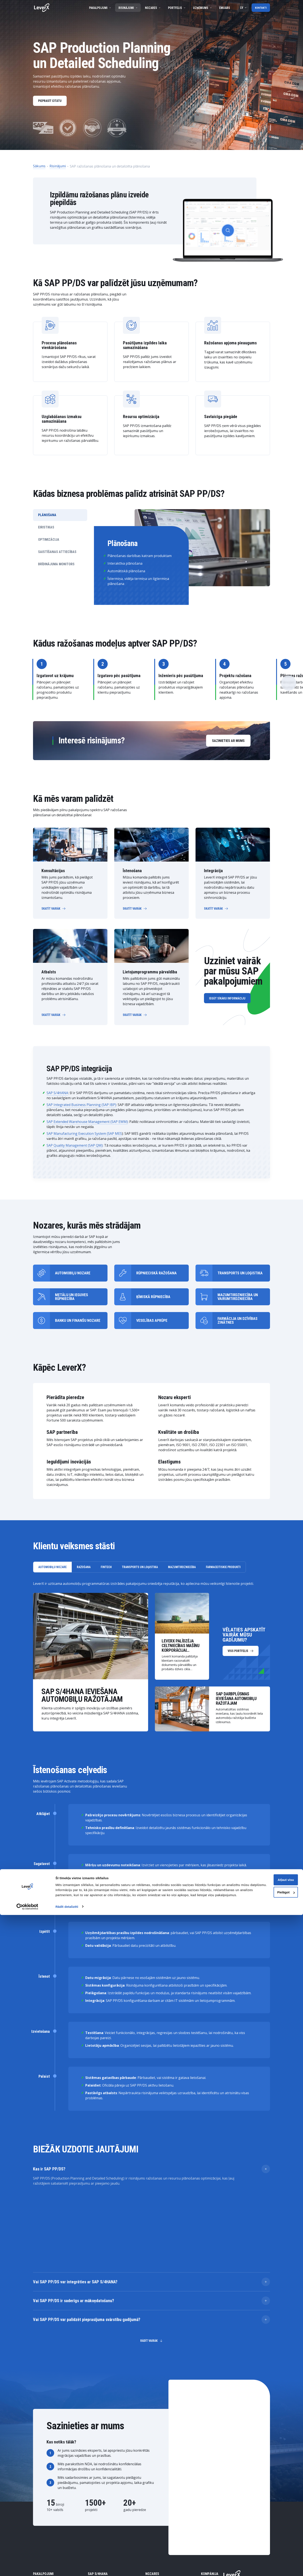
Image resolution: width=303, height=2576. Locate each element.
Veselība (150, 2523)
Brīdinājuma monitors (56, 566)
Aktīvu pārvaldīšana (99, 2518)
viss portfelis (240, 1652)
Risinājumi (126, 8)
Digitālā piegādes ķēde (101, 2512)
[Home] (41, 7)
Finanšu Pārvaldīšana (100, 2501)
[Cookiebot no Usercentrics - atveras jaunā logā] (27, 2568)
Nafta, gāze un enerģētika (160, 2512)
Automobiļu (152, 2501)
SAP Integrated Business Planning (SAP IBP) (81, 1106)
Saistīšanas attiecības (57, 554)
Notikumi (206, 2507)
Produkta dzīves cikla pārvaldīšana (108, 2507)
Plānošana (47, 517)
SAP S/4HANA (57, 1094)
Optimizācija (48, 541)
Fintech (149, 2518)
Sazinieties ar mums (228, 742)
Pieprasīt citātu (52, 102)
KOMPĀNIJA (209, 2495)
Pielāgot (268, 2548)
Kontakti (260, 7)
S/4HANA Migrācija (44, 2523)
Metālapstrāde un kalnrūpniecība (165, 2507)
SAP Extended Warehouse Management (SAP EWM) (87, 1123)
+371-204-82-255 (236, 2521)
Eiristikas (46, 529)
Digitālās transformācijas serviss (52, 2507)
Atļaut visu (268, 2536)
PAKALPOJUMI (43, 2495)
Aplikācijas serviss (44, 2501)
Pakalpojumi (98, 8)
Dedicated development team (51, 2512)
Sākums (39, 167)
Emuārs (223, 8)
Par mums (207, 2501)
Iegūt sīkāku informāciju (230, 1000)
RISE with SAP (40, 2518)
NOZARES (152, 2495)
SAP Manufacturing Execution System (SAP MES (84, 1135)
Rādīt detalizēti (66, 2567)
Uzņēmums (201, 8)
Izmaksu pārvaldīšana (101, 2523)
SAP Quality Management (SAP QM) (75, 1147)
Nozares (151, 8)
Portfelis (175, 8)
